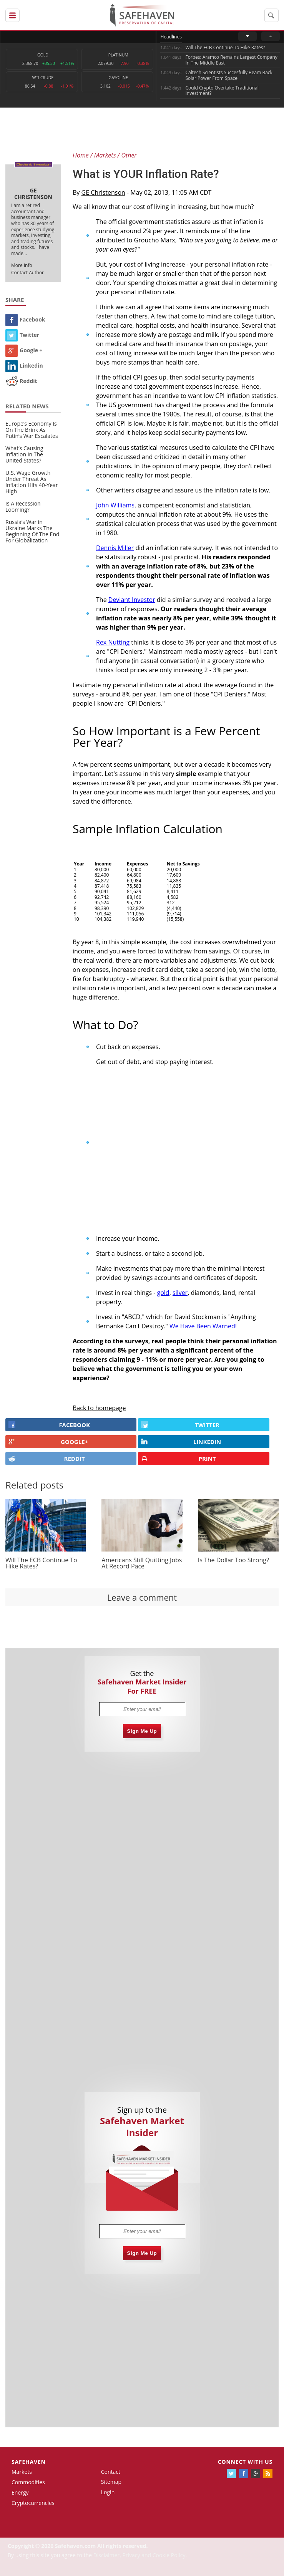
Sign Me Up (142, 1731)
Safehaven (29, 2461)
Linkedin (24, 365)
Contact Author (27, 272)
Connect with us (245, 2461)
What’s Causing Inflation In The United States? (24, 454)
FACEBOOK (49, 1425)
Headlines (170, 36)
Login (108, 2492)
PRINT (178, 1459)
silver (180, 1292)
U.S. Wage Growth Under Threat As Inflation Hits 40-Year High (31, 482)
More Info (21, 265)
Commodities (28, 2482)
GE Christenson (103, 192)
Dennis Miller (115, 548)
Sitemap (111, 2481)
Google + (24, 350)
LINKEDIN (181, 1441)
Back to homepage (99, 1408)
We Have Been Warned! (203, 1326)
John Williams (115, 505)
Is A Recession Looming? (23, 506)
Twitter (22, 334)
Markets (22, 2471)
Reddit (21, 381)
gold (163, 1292)
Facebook (25, 319)
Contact (110, 2471)
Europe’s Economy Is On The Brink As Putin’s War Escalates (31, 429)
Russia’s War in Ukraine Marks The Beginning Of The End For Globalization (32, 531)
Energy (20, 2492)
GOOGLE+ (48, 1441)
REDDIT (46, 1458)
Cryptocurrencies (33, 2502)
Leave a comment (142, 1597)
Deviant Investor (131, 599)
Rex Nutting (113, 642)
